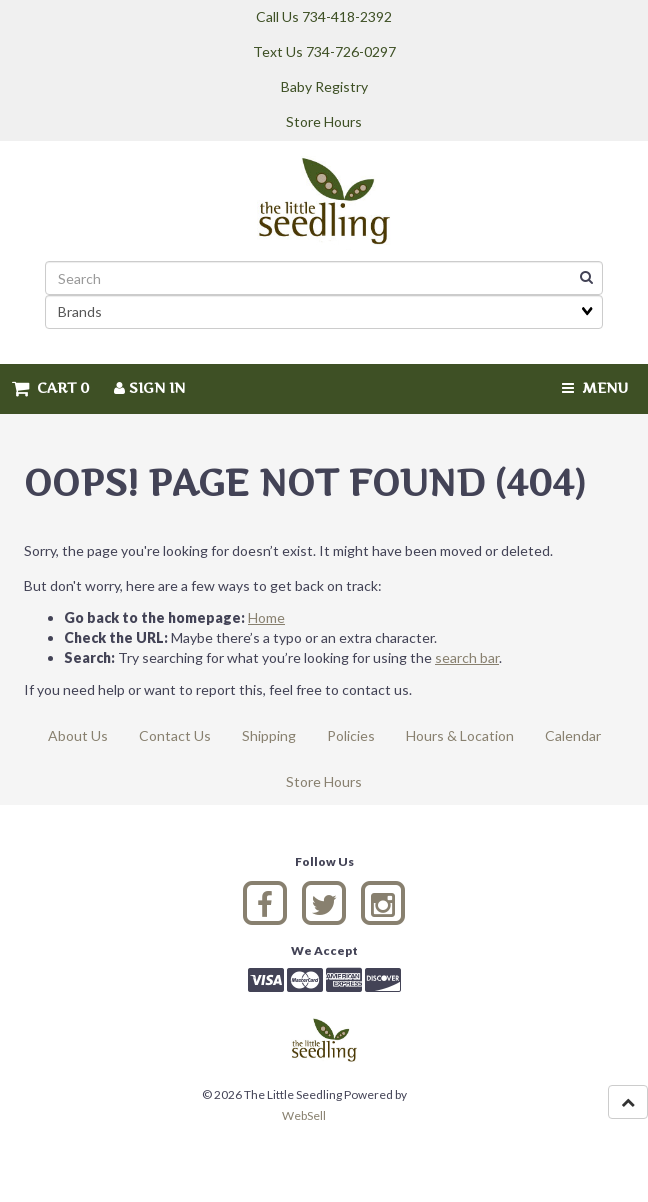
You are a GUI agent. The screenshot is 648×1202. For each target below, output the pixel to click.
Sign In (149, 387)
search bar (467, 657)
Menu (595, 387)
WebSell (304, 1115)
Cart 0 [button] (51, 387)
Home (266, 617)
